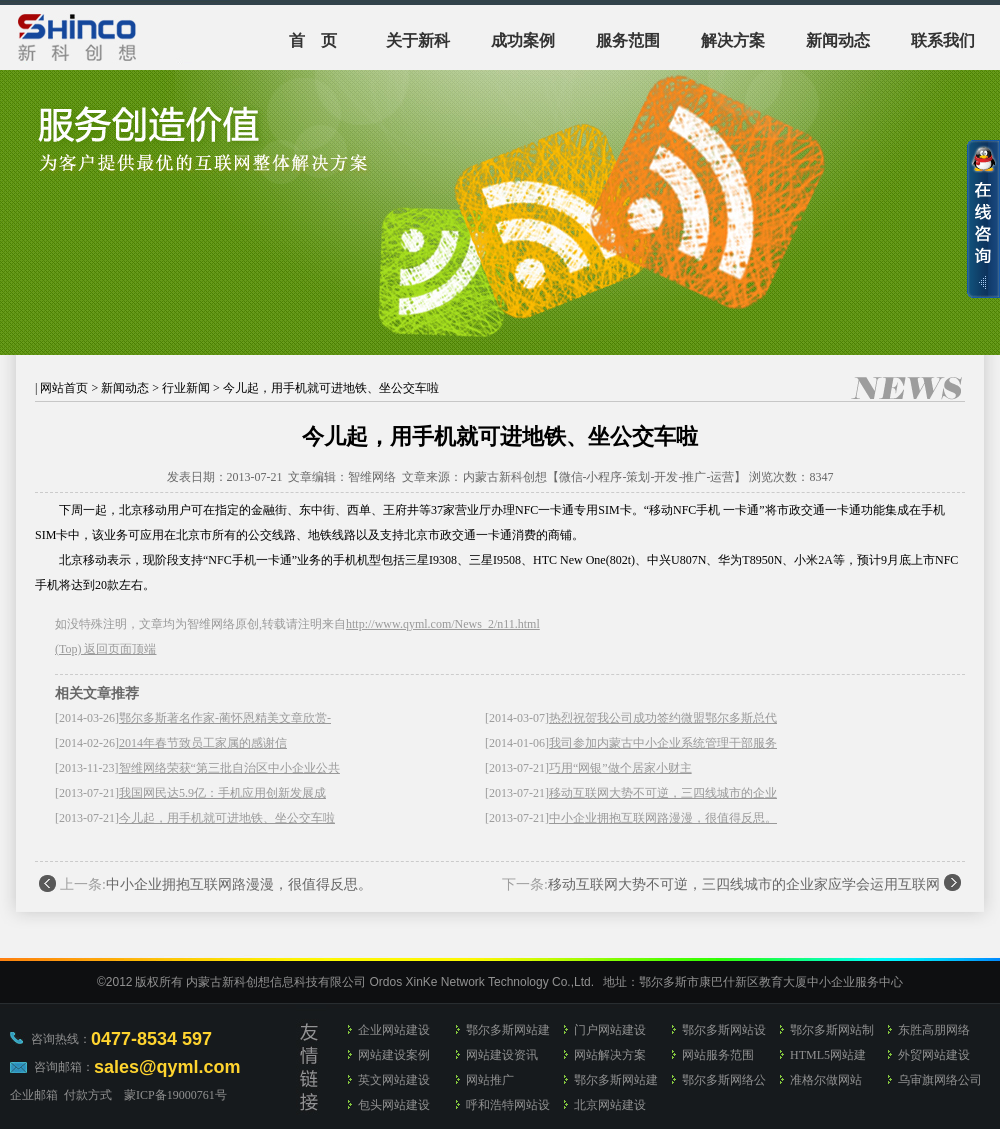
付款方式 (88, 1095)
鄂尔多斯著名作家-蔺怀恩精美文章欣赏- (225, 718)
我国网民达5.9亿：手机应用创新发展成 (222, 793)
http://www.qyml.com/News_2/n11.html (443, 624)
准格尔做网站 (826, 1080)
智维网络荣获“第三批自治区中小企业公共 (229, 768)
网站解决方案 (610, 1055)
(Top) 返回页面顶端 (105, 649)
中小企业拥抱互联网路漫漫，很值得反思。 (663, 818)
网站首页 (64, 388)
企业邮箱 (34, 1095)
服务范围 (628, 40)
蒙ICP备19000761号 (175, 1095)
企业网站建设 (394, 1030)
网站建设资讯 (502, 1055)
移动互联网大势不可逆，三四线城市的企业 (663, 793)
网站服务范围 (718, 1055)
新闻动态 (838, 40)
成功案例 (523, 40)
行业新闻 (186, 388)
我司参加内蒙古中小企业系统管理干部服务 (663, 743)
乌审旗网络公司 (940, 1080)
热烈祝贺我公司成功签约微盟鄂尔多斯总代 (663, 718)
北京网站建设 (610, 1105)
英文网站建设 (394, 1080)
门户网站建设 (610, 1030)
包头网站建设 (394, 1105)
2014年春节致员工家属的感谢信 (203, 743)
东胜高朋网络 (934, 1030)
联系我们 (943, 40)
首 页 (313, 40)
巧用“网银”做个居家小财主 (620, 768)
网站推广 (490, 1080)
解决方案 (733, 40)
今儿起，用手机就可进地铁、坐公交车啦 (227, 818)
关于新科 (418, 40)
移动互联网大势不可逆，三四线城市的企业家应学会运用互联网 (744, 884)
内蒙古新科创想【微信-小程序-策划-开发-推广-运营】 (605, 477)
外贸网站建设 (934, 1055)
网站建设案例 (394, 1055)
